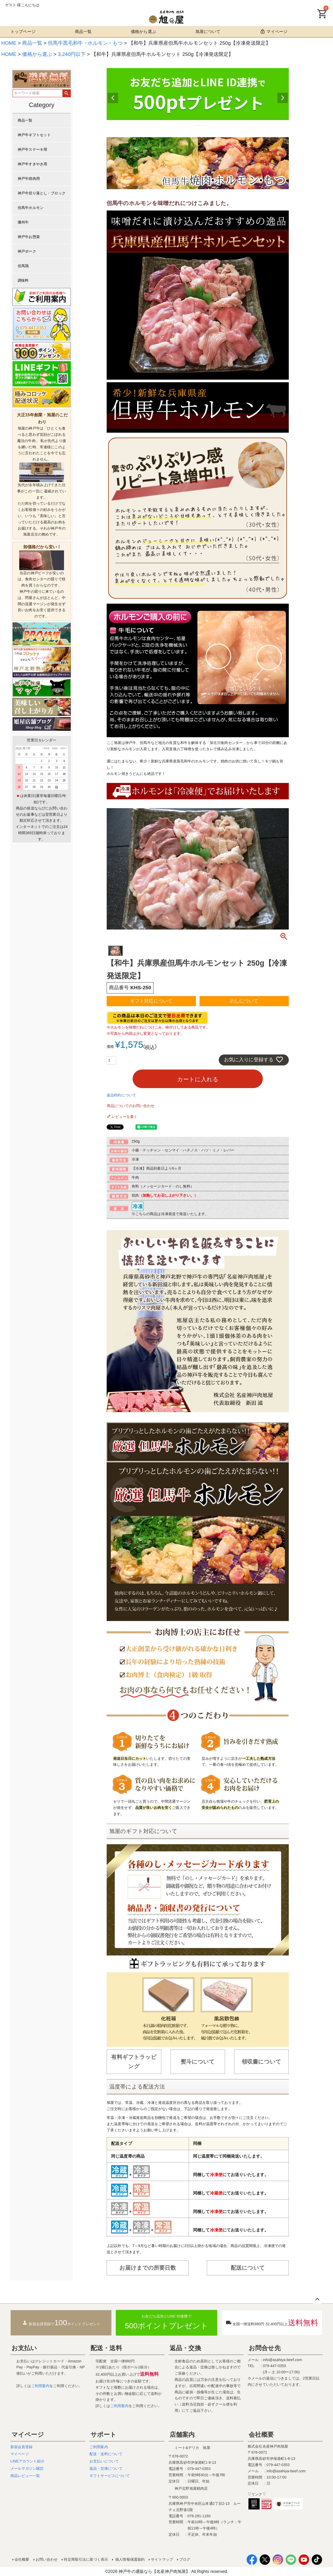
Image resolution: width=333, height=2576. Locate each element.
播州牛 (23, 222)
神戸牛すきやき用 (32, 164)
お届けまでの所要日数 (147, 2268)
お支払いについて (104, 2461)
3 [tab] (201, 125)
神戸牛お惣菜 (29, 237)
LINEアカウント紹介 (27, 2461)
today (53, 748)
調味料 (23, 280)
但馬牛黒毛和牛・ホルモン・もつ (85, 43)
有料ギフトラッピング (134, 2061)
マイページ (273, 31)
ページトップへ (317, 2299)
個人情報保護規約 (129, 2559)
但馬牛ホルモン (30, 208)
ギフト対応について (151, 1001)
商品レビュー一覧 (25, 2476)
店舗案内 (182, 2434)
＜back (45, 748)
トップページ (23, 31)
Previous (113, 98)
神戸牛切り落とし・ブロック (42, 193)
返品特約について (121, 1095)
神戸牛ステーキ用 (32, 149)
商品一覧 (83, 31)
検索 (66, 93)
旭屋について (208, 31)
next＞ (63, 748)
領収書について (261, 2062)
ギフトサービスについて (109, 2476)
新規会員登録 (21, 2447)
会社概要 (261, 2434)
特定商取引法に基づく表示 (86, 2559)
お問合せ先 (265, 2347)
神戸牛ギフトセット (34, 135)
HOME (8, 43)
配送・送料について (106, 2454)
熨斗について (198, 2062)
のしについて (244, 1001)
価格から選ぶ (143, 31)
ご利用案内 (40, 2386)
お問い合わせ (47, 2559)
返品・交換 (185, 2347)
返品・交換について (106, 2468)
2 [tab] (198, 125)
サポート (104, 2434)
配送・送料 (106, 2347)
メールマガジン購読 (26, 2468)
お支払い (24, 2347)
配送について (248, 2268)
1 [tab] (194, 125)
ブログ (184, 2559)
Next (282, 98)
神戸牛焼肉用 (29, 178)
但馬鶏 (23, 266)
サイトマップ (162, 2559)
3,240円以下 (72, 54)
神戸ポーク (27, 251)
